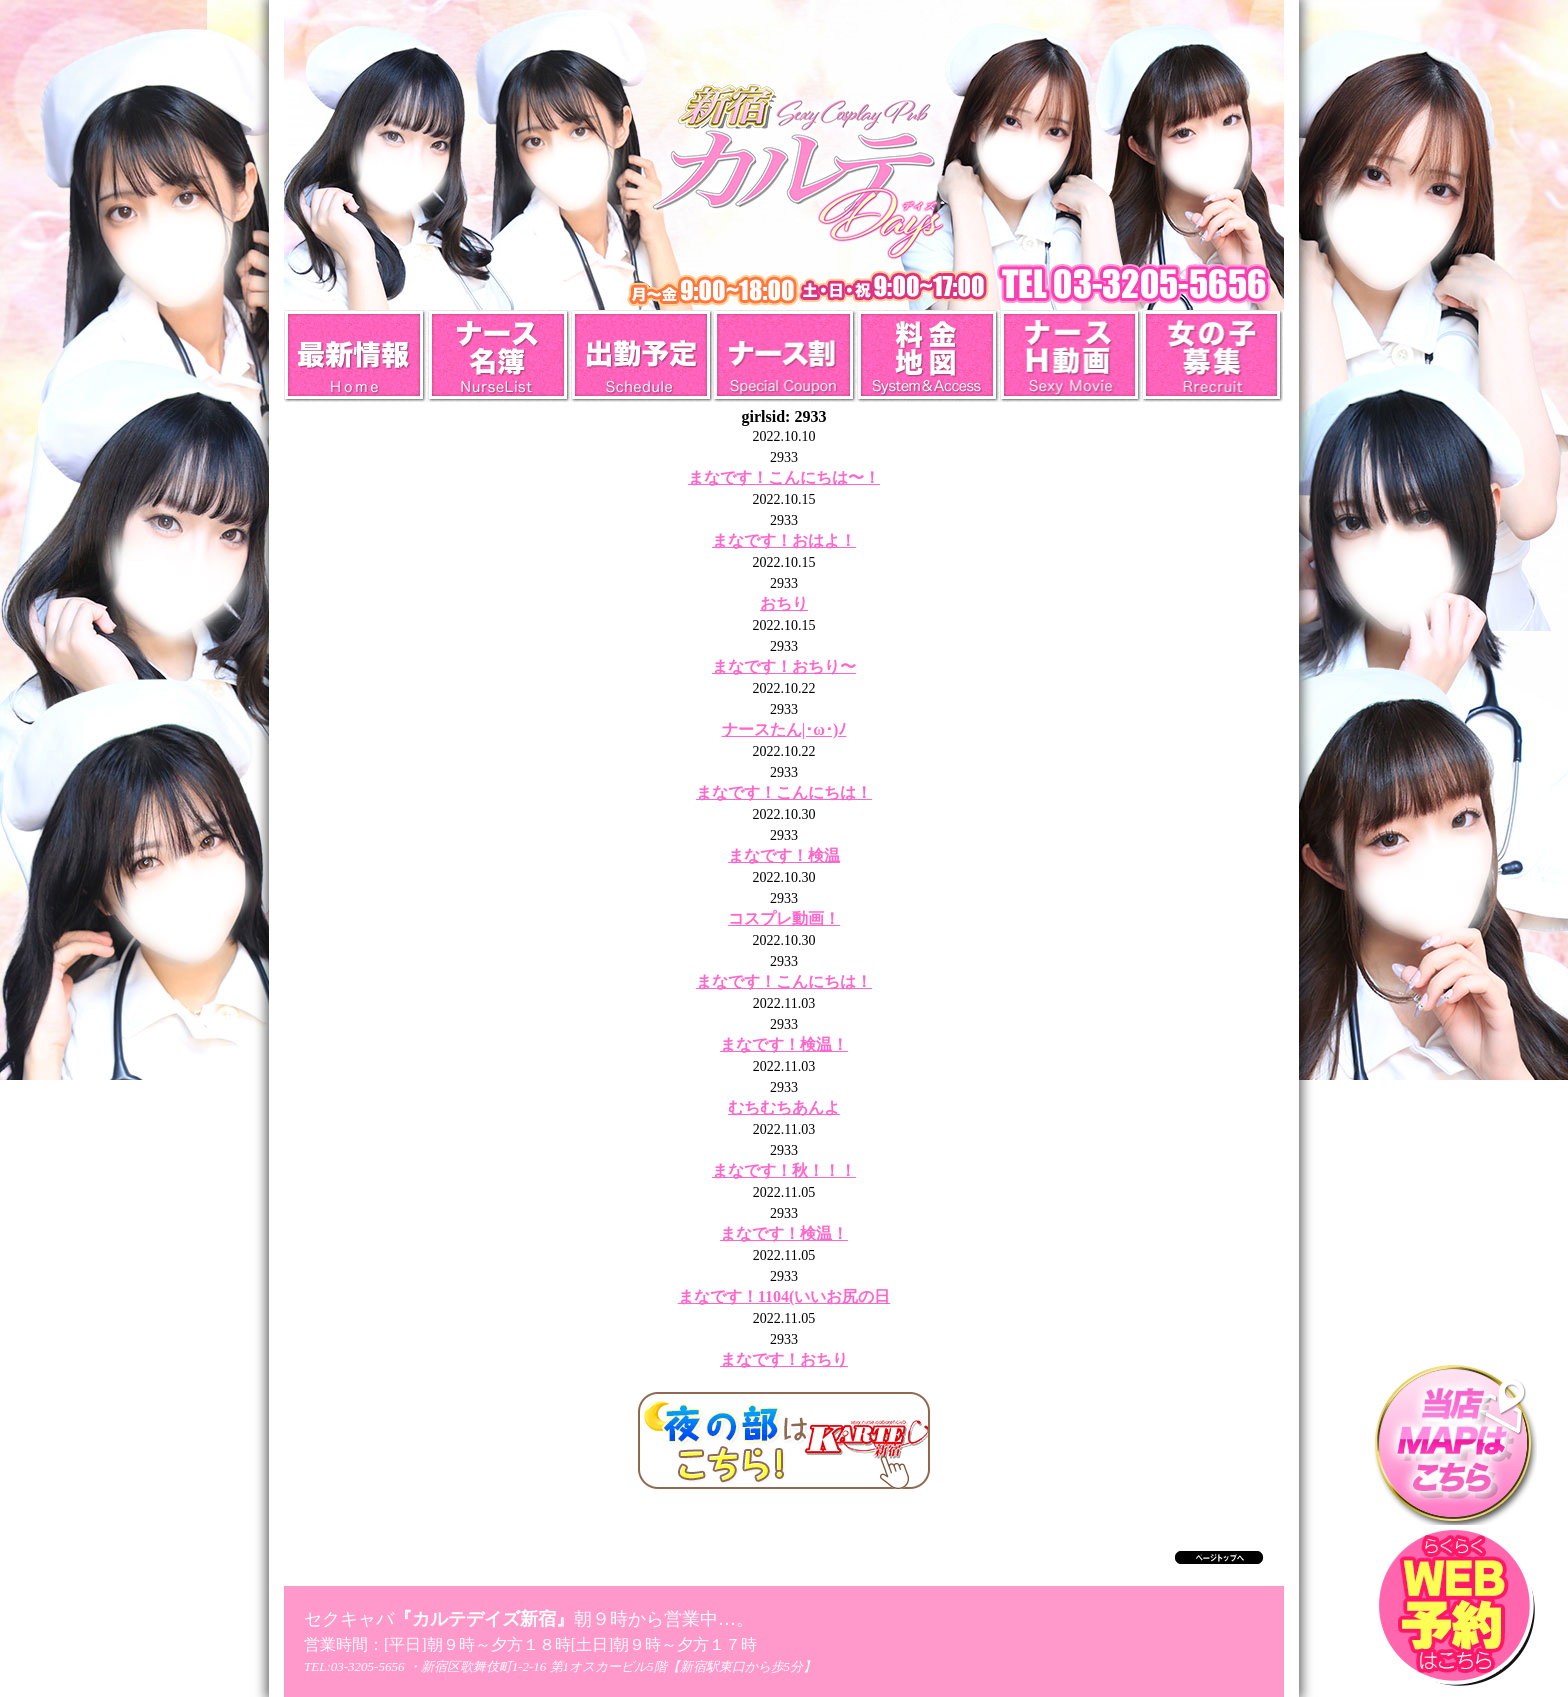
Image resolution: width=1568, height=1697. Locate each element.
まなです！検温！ (784, 1044)
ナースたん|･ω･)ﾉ (784, 729)
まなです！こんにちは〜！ (784, 477)
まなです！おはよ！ (784, 540)
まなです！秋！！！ (784, 1170)
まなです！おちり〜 (784, 666)
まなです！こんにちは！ (784, 792)
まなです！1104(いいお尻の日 (784, 1296)
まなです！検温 (784, 855)
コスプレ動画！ (784, 918)
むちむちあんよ (784, 1107)
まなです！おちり (784, 1359)
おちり (784, 603)
